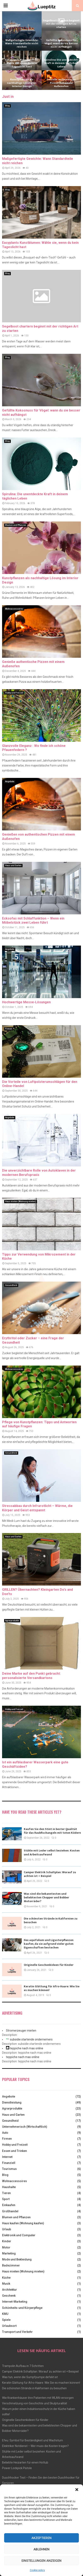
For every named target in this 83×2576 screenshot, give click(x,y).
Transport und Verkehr (17, 2331)
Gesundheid (11, 1285)
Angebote (9, 781)
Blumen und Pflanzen (15, 525)
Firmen (8, 1029)
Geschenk (9, 2295)
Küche (6, 2277)
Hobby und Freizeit (14, 693)
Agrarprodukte (12, 1620)
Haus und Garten (13, 865)
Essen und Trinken (14, 2151)
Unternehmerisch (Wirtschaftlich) (24, 2126)
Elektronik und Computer (18, 2235)
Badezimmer (11, 2265)
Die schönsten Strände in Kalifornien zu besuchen (50, 1920)
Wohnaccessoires (14, 609)
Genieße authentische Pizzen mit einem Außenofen (61, 82)
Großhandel (10, 2211)
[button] (77, 2490)
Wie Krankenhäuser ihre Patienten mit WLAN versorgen (38, 2397)
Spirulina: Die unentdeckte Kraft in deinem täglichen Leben (61, 63)
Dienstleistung (12, 2102)
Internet (7, 2157)
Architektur (9, 2289)
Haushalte (9, 2187)
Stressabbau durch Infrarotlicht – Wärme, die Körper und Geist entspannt (37, 1508)
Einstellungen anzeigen (41, 2561)
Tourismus (9, 2169)
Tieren (6, 2193)
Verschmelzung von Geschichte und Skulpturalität (34, 2403)
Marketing (9, 2253)
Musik (6, 2283)
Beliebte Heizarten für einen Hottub (25, 2462)
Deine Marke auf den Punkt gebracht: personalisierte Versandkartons (31, 1676)
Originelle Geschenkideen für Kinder (48, 1964)
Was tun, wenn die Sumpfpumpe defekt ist (30, 2377)
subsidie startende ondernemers (31, 2039)
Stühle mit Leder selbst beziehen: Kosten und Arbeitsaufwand (52, 1852)
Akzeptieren (41, 2538)
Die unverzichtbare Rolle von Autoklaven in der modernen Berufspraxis (39, 1172)
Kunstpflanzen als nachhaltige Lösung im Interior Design (21, 82)
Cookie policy (37, 2570)
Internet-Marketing (14, 2301)
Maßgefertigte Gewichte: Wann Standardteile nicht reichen (21, 43)
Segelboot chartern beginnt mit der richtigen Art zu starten (61, 24)
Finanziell (8, 2163)
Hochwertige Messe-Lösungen (26, 1002)
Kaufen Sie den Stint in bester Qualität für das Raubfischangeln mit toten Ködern (52, 1831)
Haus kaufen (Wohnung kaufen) (23, 2223)
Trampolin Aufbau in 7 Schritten (23, 2366)
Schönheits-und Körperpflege (22, 2307)
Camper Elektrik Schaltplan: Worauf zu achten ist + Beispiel (50, 1874)
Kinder (6, 2241)
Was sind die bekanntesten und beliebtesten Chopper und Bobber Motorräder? (46, 1897)
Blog (7, 106)
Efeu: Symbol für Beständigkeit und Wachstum (32, 2440)
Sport (6, 2199)
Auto (5, 2132)
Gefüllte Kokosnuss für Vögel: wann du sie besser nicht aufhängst (61, 43)
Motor (6, 2247)
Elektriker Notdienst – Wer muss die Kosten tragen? (35, 2446)
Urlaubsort (9, 2325)
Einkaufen (8, 2205)
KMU (5, 2313)
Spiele (6, 2319)
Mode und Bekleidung (17, 2259)
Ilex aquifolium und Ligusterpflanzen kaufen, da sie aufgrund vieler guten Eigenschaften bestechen (48, 1944)
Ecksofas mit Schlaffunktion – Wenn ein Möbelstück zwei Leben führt (33, 920)
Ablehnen (41, 2549)
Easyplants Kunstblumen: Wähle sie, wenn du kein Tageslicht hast (21, 63)
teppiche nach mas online (26, 2048)
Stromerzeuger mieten (21, 2030)
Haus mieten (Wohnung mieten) (20, 1201)
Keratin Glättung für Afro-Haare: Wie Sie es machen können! (51, 1988)
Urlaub (6, 2229)
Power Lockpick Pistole (17, 2468)
